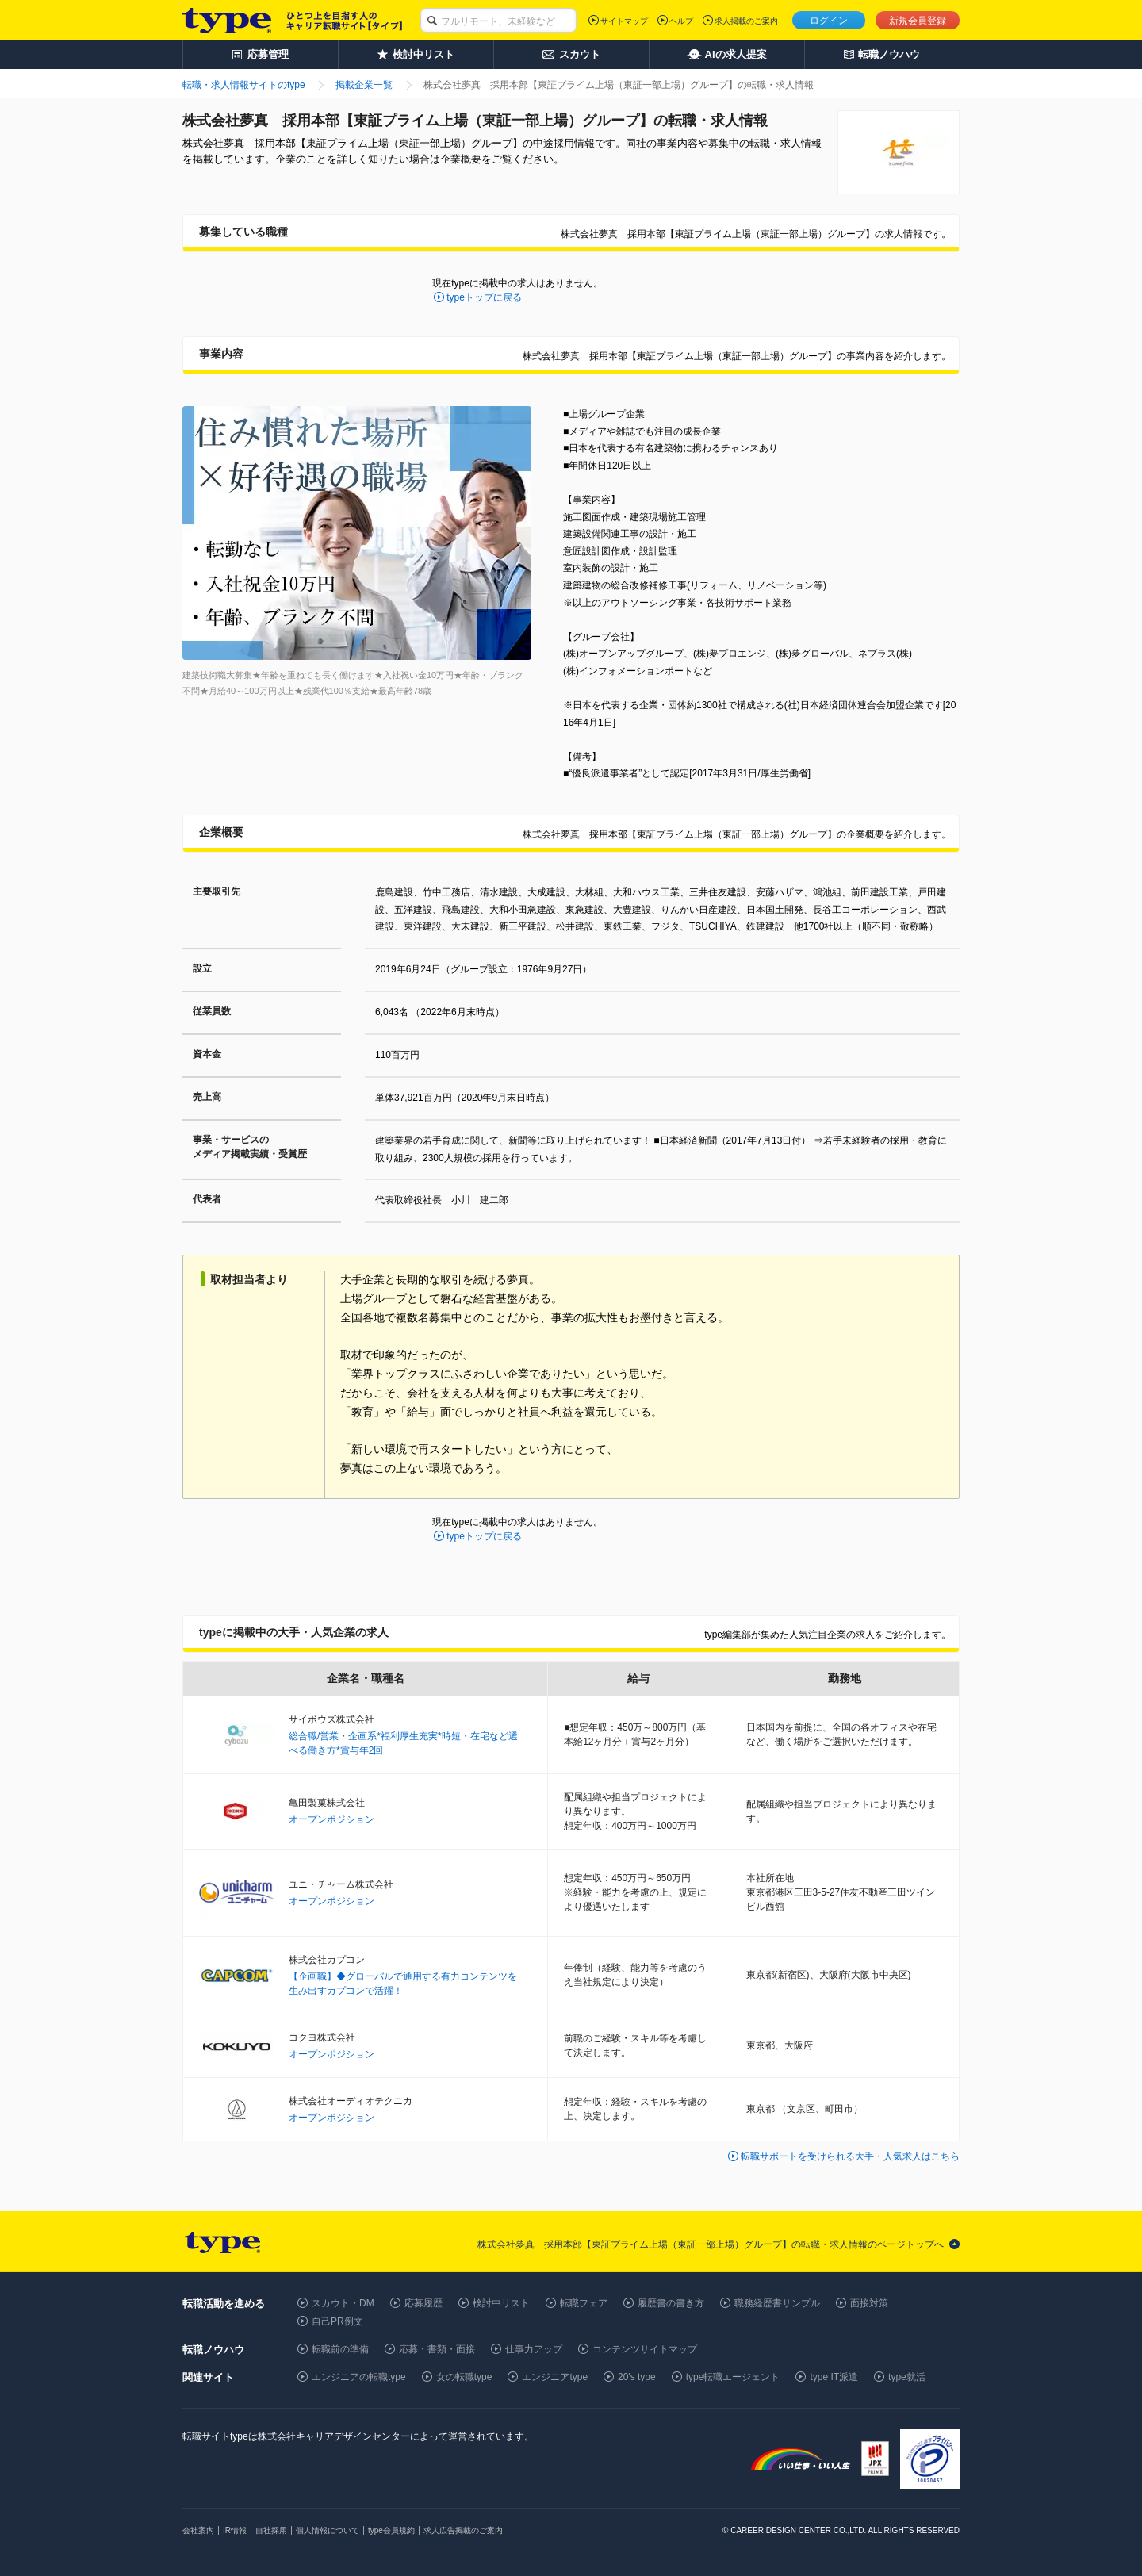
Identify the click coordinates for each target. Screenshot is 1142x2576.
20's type (637, 2376)
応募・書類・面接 (437, 2349)
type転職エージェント (733, 2376)
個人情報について (327, 2530)
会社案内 (198, 2530)
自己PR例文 (337, 2321)
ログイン (829, 20)
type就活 (906, 2376)
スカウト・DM (343, 2303)
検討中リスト (501, 2303)
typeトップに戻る (484, 297)
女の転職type (464, 2376)
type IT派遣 (834, 2376)
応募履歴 (423, 2303)
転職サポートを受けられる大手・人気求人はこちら (850, 2156)
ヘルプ (681, 21)
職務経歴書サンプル (777, 2303)
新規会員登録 (917, 20)
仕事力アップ (533, 2349)
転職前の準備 (340, 2349)
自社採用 (271, 2530)
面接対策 (869, 2303)
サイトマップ (624, 21)
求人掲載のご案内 (746, 21)
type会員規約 (391, 2530)
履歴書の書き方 (671, 2303)
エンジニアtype (555, 2376)
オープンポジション (331, 1819)
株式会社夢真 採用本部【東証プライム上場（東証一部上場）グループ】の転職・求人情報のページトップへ (710, 2244)
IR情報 (235, 2530)
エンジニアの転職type (359, 2376)
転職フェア (583, 2303)
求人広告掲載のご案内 (463, 2530)
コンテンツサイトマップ (644, 2349)
